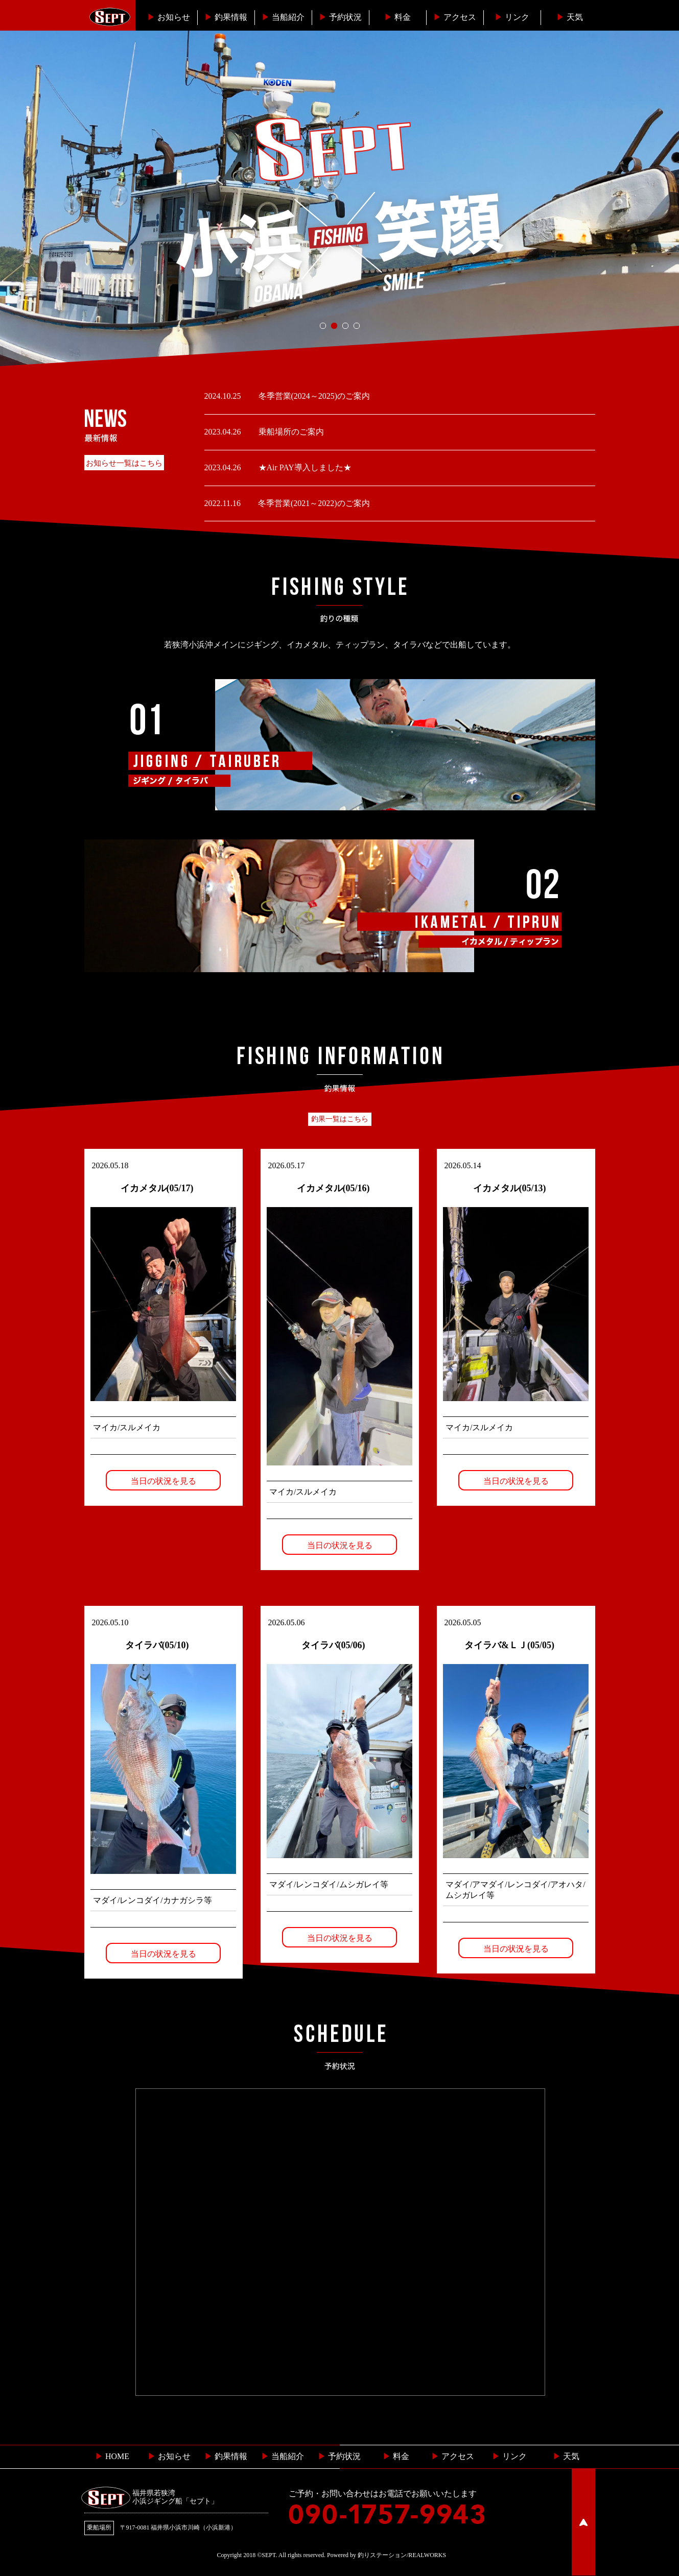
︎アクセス (454, 17)
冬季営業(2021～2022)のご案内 (313, 503)
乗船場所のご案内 (290, 431)
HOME (112, 2456)
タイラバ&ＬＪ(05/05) (509, 1645)
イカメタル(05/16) (333, 1188)
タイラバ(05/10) (157, 1645)
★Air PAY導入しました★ (304, 467)
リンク (512, 17)
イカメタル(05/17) (157, 1188)
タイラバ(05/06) (333, 1645)
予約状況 (340, 17)
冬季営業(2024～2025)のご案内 (313, 396)
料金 (397, 17)
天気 (569, 17)
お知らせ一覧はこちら (124, 463)
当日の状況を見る (163, 1481)
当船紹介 (283, 17)
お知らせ (168, 17)
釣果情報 (225, 17)
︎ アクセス (452, 2456)
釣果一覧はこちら (339, 1119)
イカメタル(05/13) (509, 1188)
